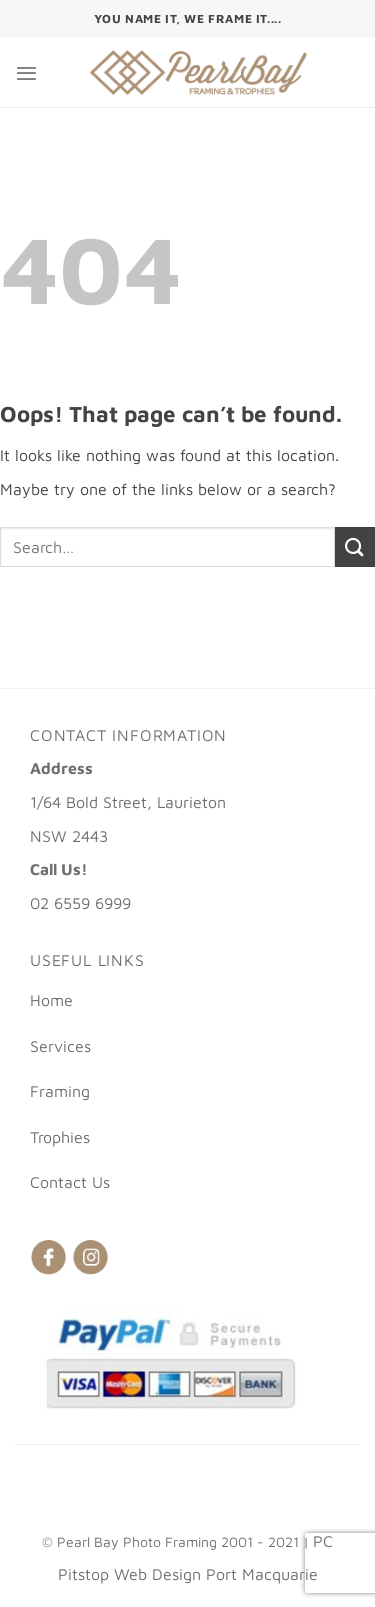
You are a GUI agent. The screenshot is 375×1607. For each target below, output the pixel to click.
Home (51, 1000)
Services (60, 1046)
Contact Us (70, 1182)
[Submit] (355, 546)
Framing (60, 1091)
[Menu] (26, 72)
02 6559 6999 (80, 903)
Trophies (60, 1137)
